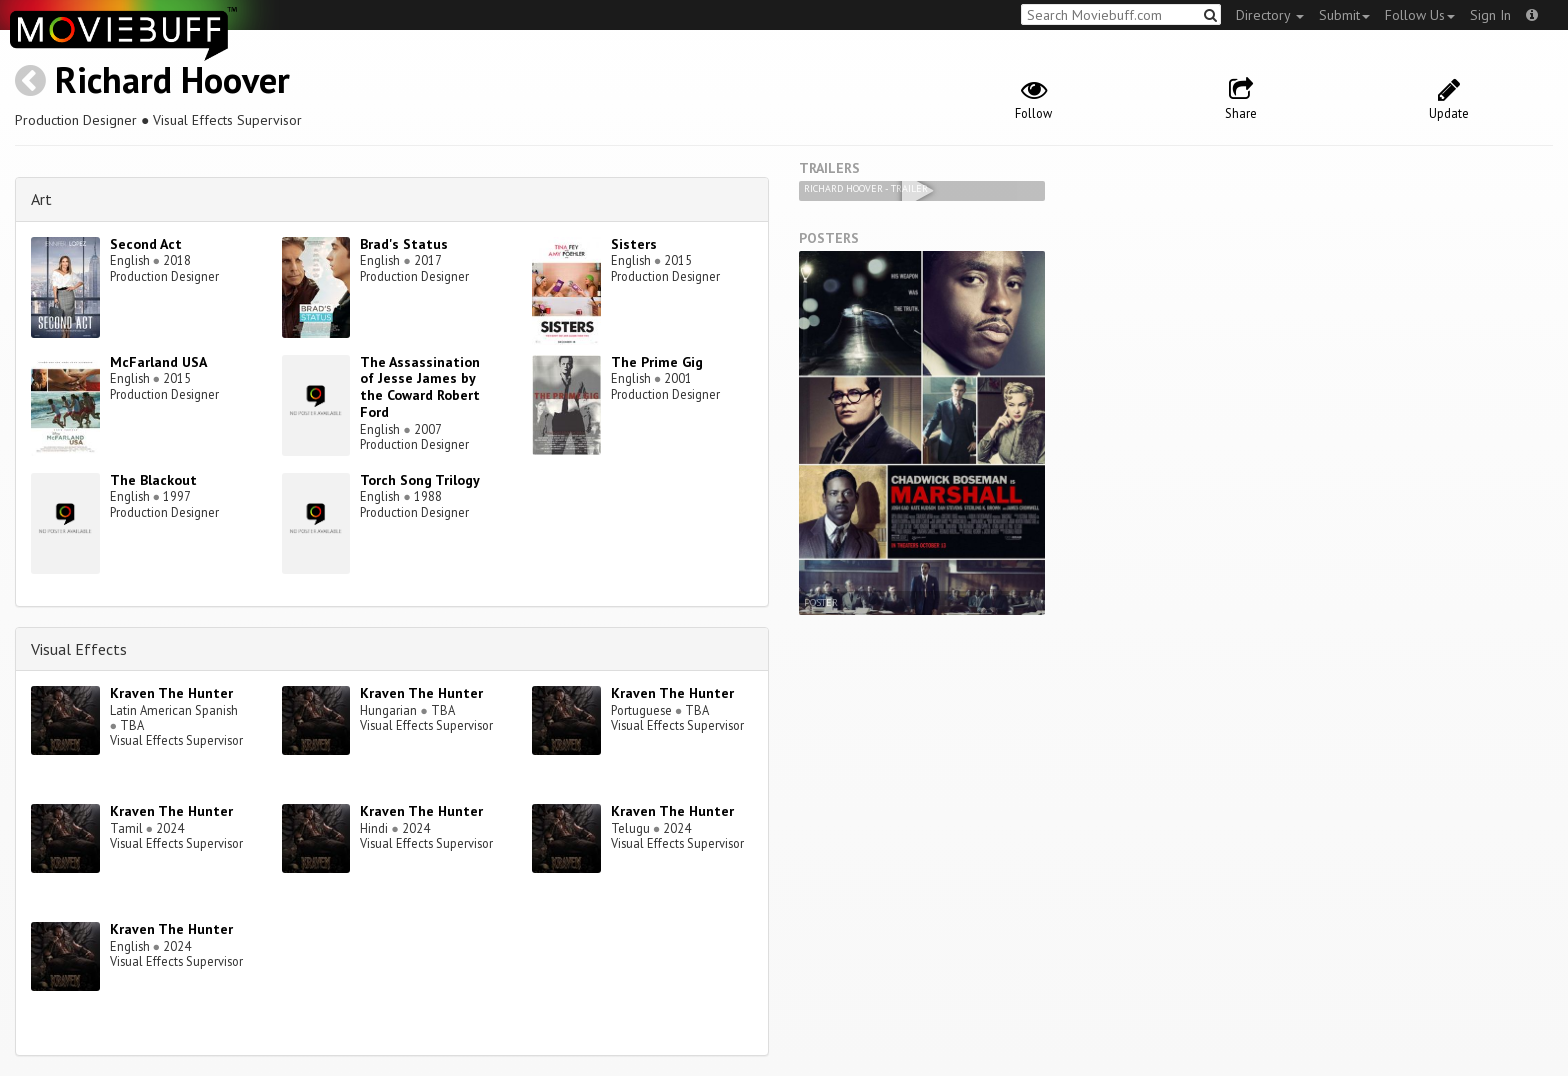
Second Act (146, 244)
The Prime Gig (657, 362)
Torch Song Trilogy (420, 480)
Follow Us (1420, 15)
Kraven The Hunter (171, 693)
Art (41, 199)
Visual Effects (79, 649)
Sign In (1490, 15)
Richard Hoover (172, 79)
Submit (1344, 15)
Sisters (634, 244)
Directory (1270, 15)
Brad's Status (404, 244)
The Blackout (153, 480)
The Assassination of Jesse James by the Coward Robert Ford (420, 387)
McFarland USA (158, 362)
